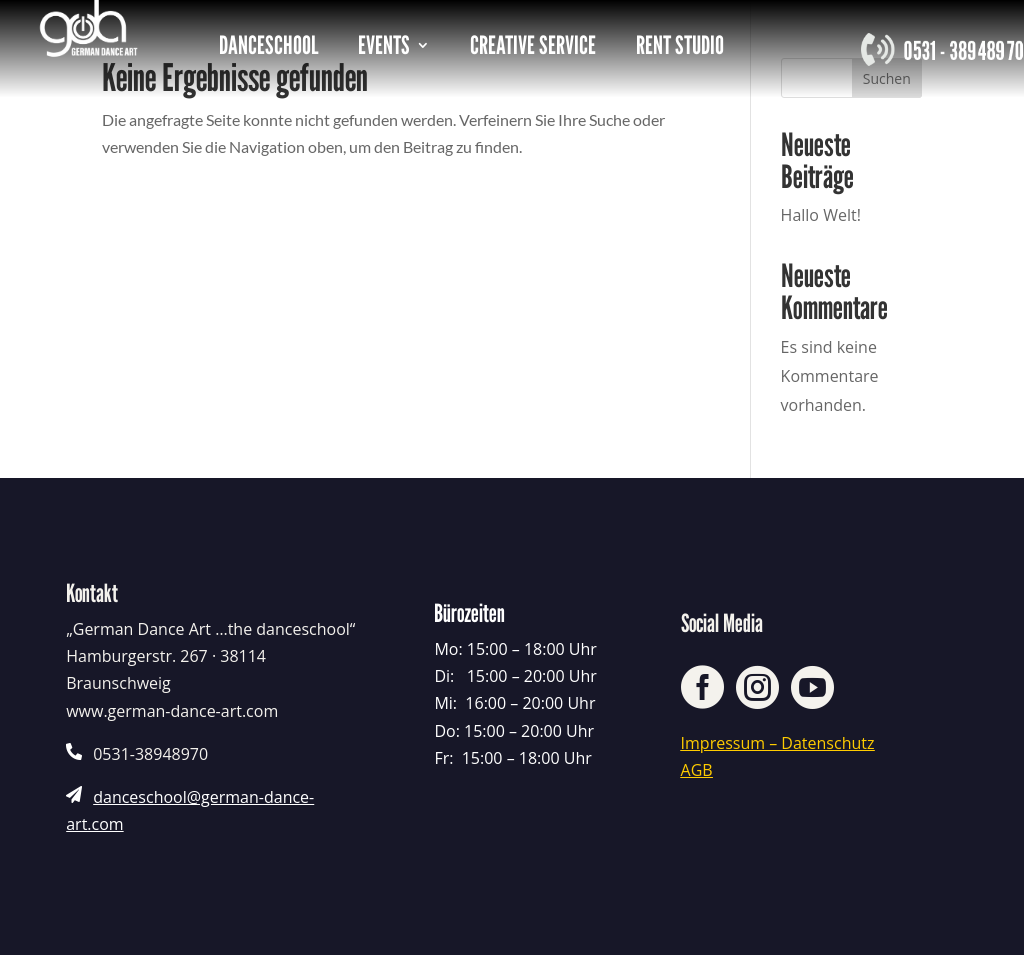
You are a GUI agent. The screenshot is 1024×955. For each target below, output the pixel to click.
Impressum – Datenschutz (778, 743)
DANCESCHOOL (268, 49)
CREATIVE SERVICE (533, 49)
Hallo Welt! (821, 215)
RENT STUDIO (680, 49)
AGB (697, 770)
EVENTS (384, 49)
